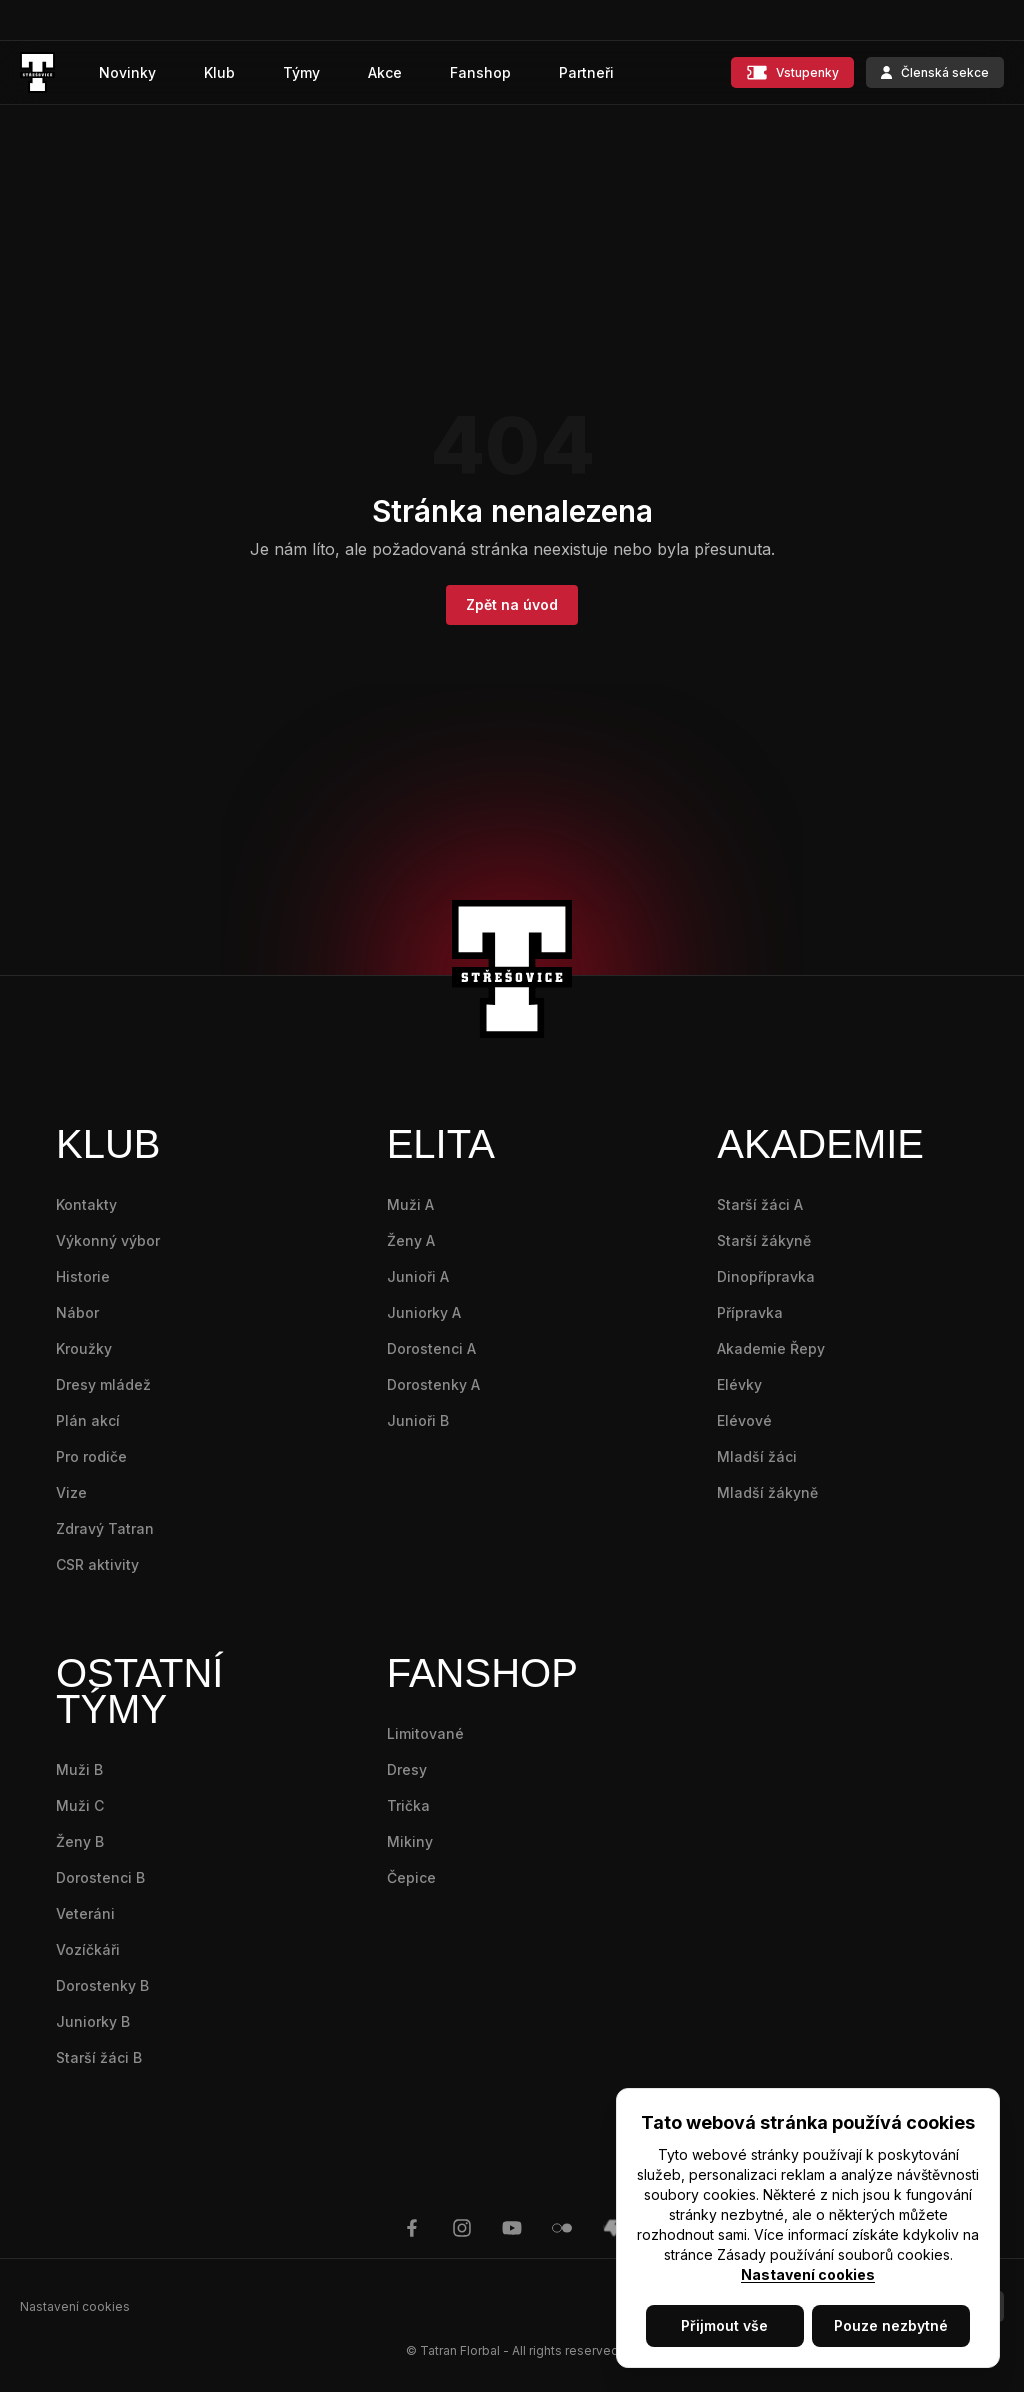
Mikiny (410, 1841)
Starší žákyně (764, 1240)
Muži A (410, 1204)
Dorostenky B (102, 1985)
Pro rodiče (91, 1456)
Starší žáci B (99, 2057)
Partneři (586, 72)
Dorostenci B (100, 1877)
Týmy (301, 72)
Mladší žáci (757, 1456)
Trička (408, 1805)
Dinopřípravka (766, 1276)
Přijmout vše (724, 2325)
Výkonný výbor (108, 1240)
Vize (71, 1492)
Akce (385, 72)
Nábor (77, 1312)
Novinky (127, 72)
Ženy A (411, 1240)
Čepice (411, 1877)
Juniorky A (424, 1312)
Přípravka (750, 1312)
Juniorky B (93, 2021)
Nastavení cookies (808, 2274)
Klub (219, 72)
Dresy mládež (103, 1384)
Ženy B (80, 1841)
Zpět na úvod (512, 604)
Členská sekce (935, 73)
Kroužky (84, 1348)
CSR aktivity (97, 1564)
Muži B (79, 1769)
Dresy (407, 1769)
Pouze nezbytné (891, 2325)
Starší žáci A (760, 1204)
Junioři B (418, 1420)
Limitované (425, 1733)
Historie (83, 1276)
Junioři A (418, 1276)
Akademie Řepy (771, 1348)
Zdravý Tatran (105, 1528)
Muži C (80, 1805)
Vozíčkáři (88, 1949)
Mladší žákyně (767, 1492)
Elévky (739, 1384)
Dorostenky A (433, 1384)
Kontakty (86, 1204)
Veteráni (85, 1913)
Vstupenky (792, 72)
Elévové (744, 1420)
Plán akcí (88, 1420)
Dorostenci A (431, 1348)
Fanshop (480, 72)
